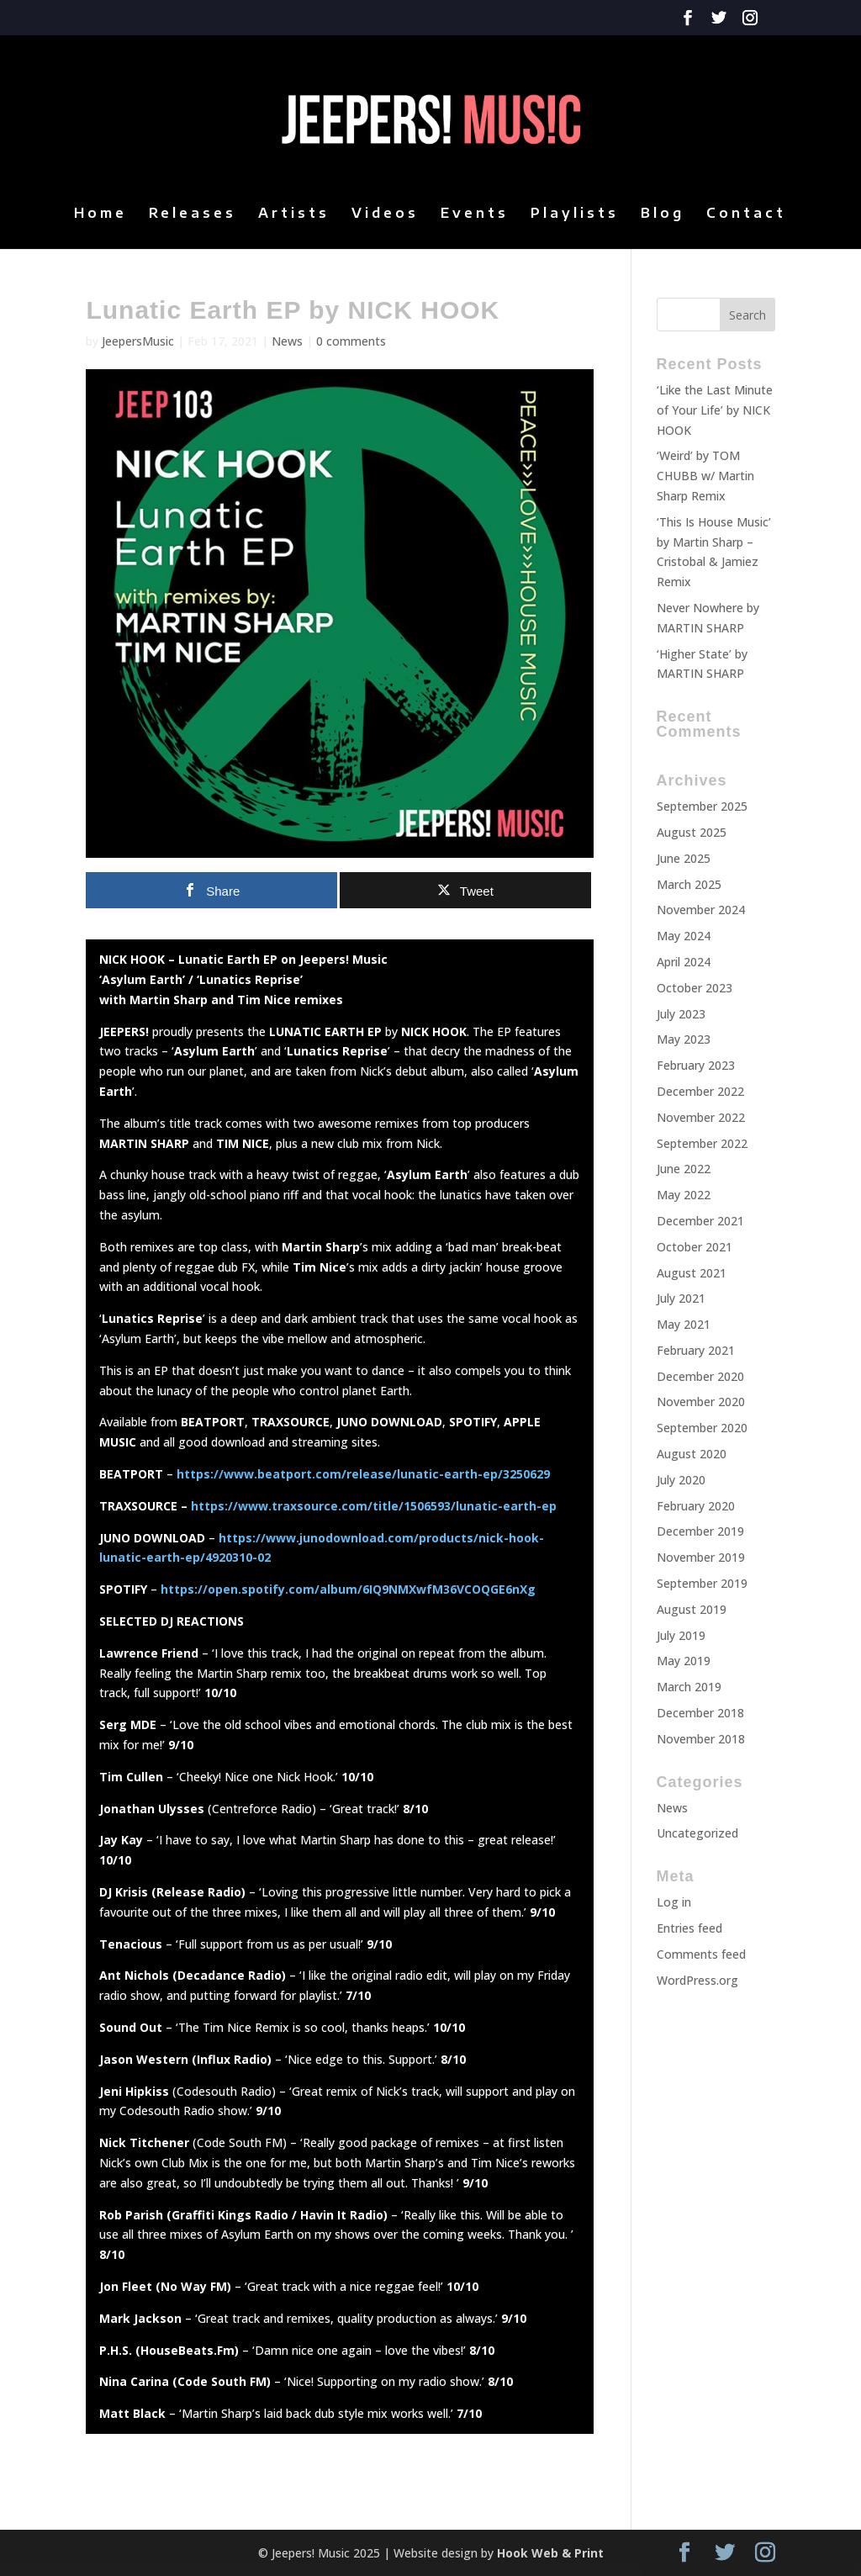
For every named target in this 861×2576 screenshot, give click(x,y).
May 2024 (683, 936)
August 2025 (691, 832)
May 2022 (683, 1195)
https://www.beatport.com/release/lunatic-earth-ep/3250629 (363, 1474)
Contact (746, 214)
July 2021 (681, 1298)
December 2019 (700, 1531)
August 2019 (691, 1609)
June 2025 (683, 858)
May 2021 (683, 1324)
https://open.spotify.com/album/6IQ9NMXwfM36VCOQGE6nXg (346, 1589)
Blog (662, 214)
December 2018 (700, 1713)
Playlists (575, 214)
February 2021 (696, 1350)
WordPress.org (697, 1980)
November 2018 (701, 1739)
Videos (385, 214)
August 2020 (691, 1454)
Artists (294, 214)
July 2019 (681, 1635)
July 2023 (681, 1014)
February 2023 (696, 1065)
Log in (674, 1902)
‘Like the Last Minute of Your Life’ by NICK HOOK (715, 410)
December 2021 (700, 1221)
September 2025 (702, 806)
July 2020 (681, 1480)
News (672, 1808)
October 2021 (694, 1247)
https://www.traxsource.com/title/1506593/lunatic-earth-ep (374, 1506)
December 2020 (700, 1376)
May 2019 (683, 1661)
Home (100, 214)
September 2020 (702, 1428)
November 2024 (701, 910)
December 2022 (700, 1091)
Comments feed (701, 1954)
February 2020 (696, 1506)
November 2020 (701, 1402)
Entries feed (689, 1928)
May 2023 (683, 1039)
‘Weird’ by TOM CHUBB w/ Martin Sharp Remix (705, 475)
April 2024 (683, 962)
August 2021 (691, 1273)
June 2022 (683, 1169)
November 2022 (701, 1117)
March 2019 (689, 1687)
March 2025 (689, 884)
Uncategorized (697, 1833)
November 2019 (701, 1557)
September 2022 (702, 1143)
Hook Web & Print (550, 2553)
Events (475, 214)
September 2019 (702, 1583)
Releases (192, 214)
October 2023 (694, 988)
